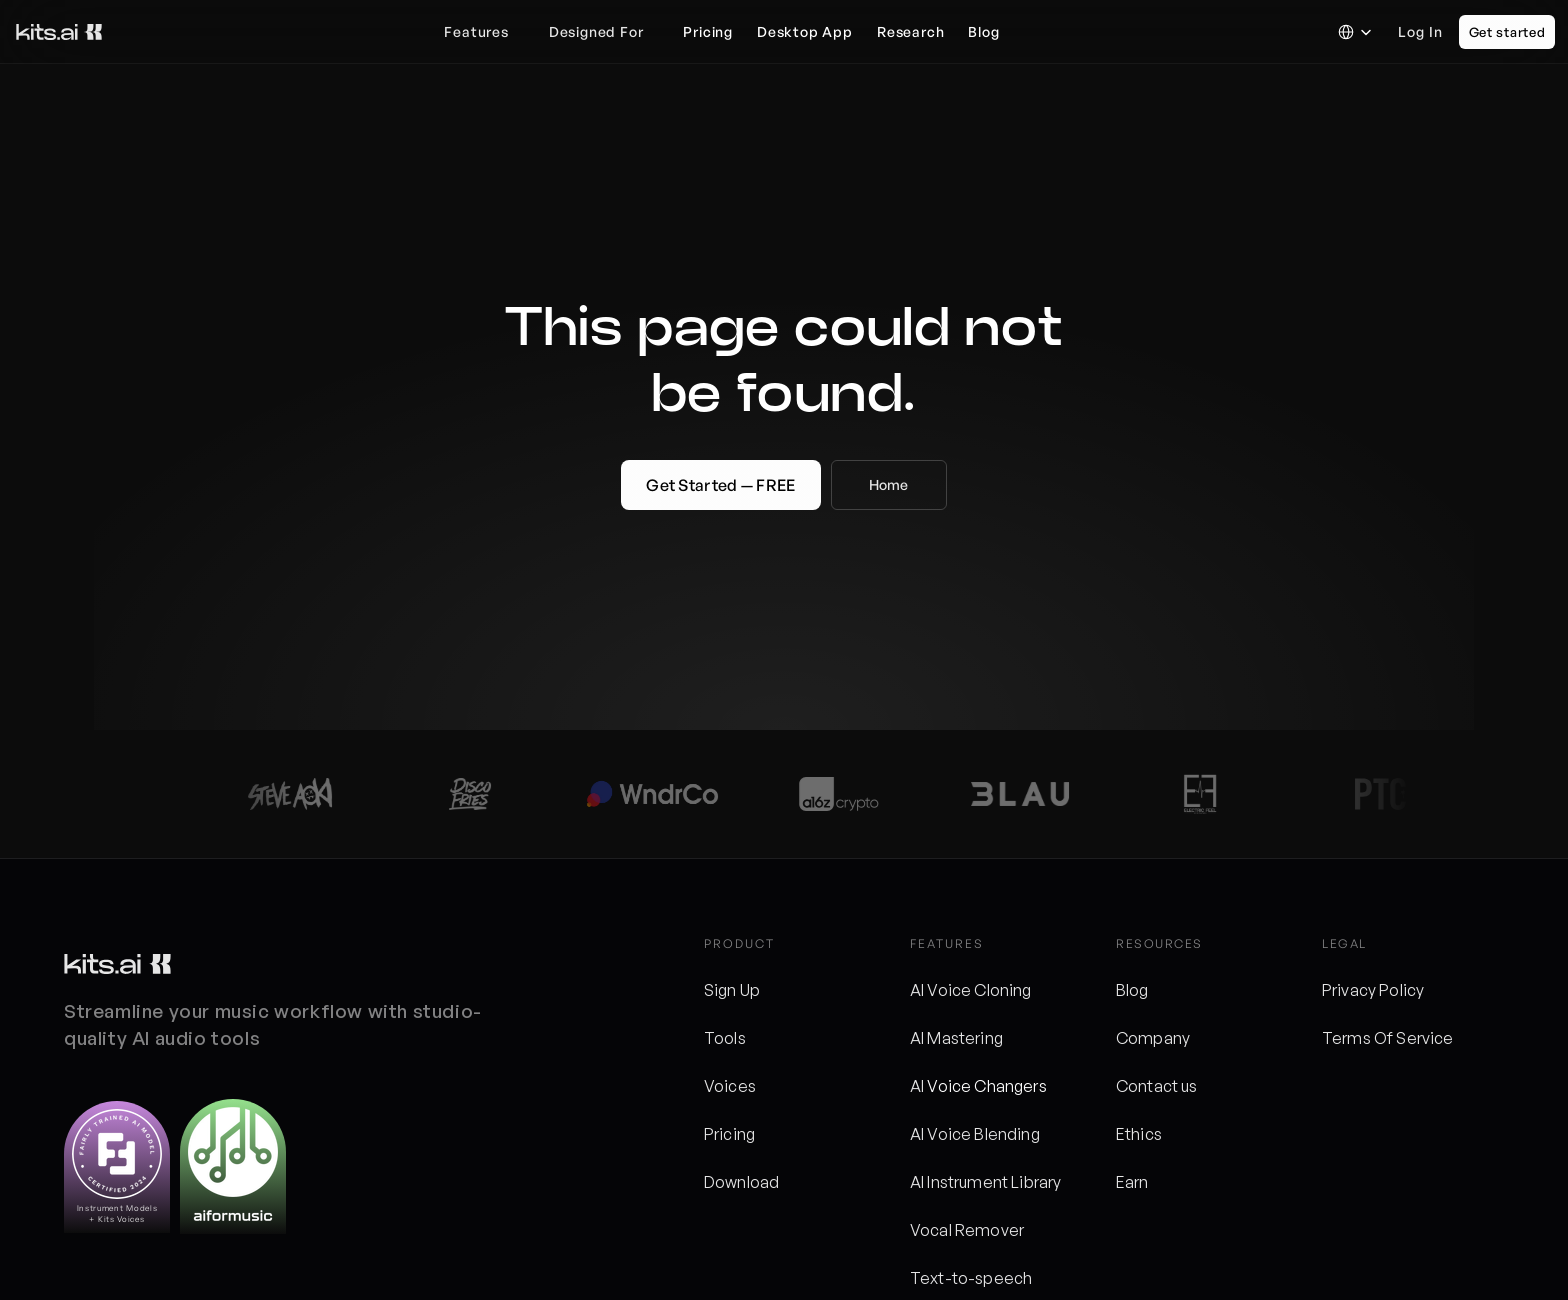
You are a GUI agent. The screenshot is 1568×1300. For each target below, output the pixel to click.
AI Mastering (956, 1038)
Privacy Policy (1373, 990)
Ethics (1139, 1134)
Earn (1132, 1182)
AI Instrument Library (985, 1182)
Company (1153, 1038)
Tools (725, 1038)
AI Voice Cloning (971, 990)
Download (741, 1182)
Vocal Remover (967, 1230)
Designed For (596, 31)
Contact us (1157, 1086)
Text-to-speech (971, 1278)
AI (918, 1086)
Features (476, 31)
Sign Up (732, 990)
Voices (730, 1086)
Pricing (729, 1134)
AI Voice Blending (975, 1134)
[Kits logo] (117, 964)
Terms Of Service (1388, 1038)
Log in (1420, 31)
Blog (1132, 990)
